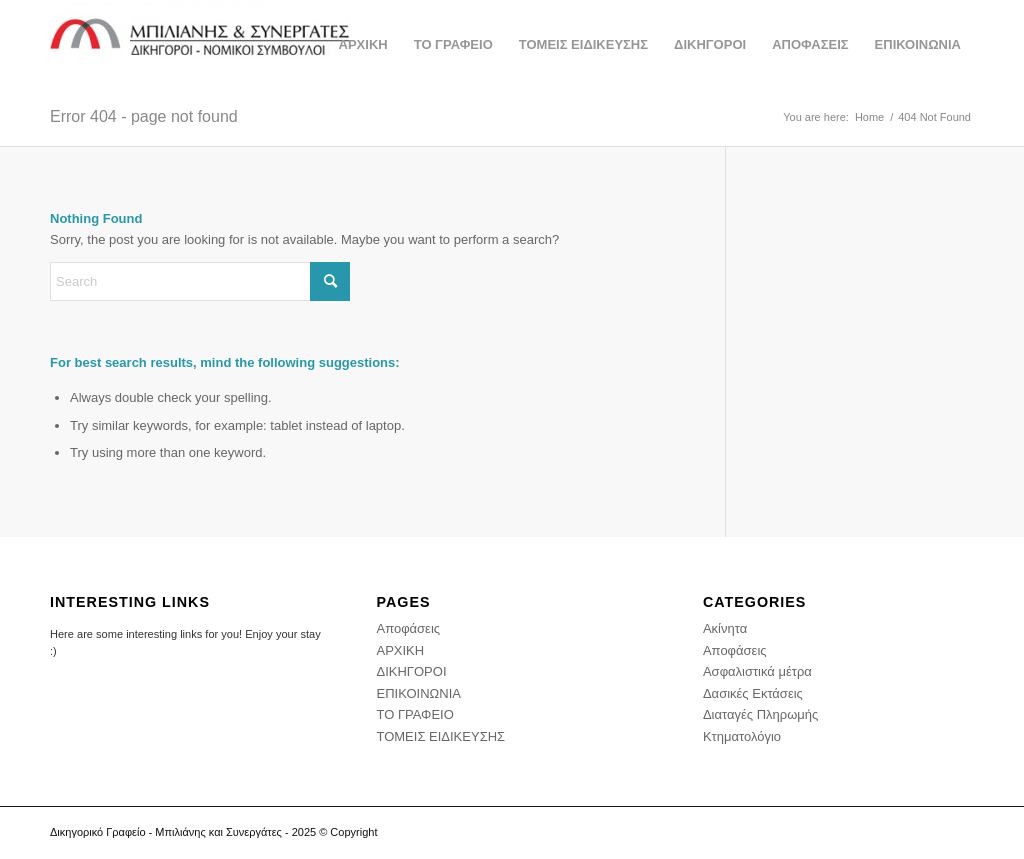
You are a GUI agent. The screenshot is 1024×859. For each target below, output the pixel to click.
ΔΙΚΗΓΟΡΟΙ (411, 671)
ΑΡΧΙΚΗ (400, 650)
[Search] (200, 281)
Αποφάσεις (408, 628)
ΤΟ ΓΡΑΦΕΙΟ (414, 714)
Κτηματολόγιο (742, 736)
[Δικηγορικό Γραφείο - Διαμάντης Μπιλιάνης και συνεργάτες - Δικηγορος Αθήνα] (200, 45)
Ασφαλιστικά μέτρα (757, 671)
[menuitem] (363, 45)
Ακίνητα (725, 628)
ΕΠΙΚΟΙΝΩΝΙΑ (418, 693)
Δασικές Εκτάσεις (753, 693)
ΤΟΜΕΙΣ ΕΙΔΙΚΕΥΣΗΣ (440, 736)
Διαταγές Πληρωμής (760, 714)
